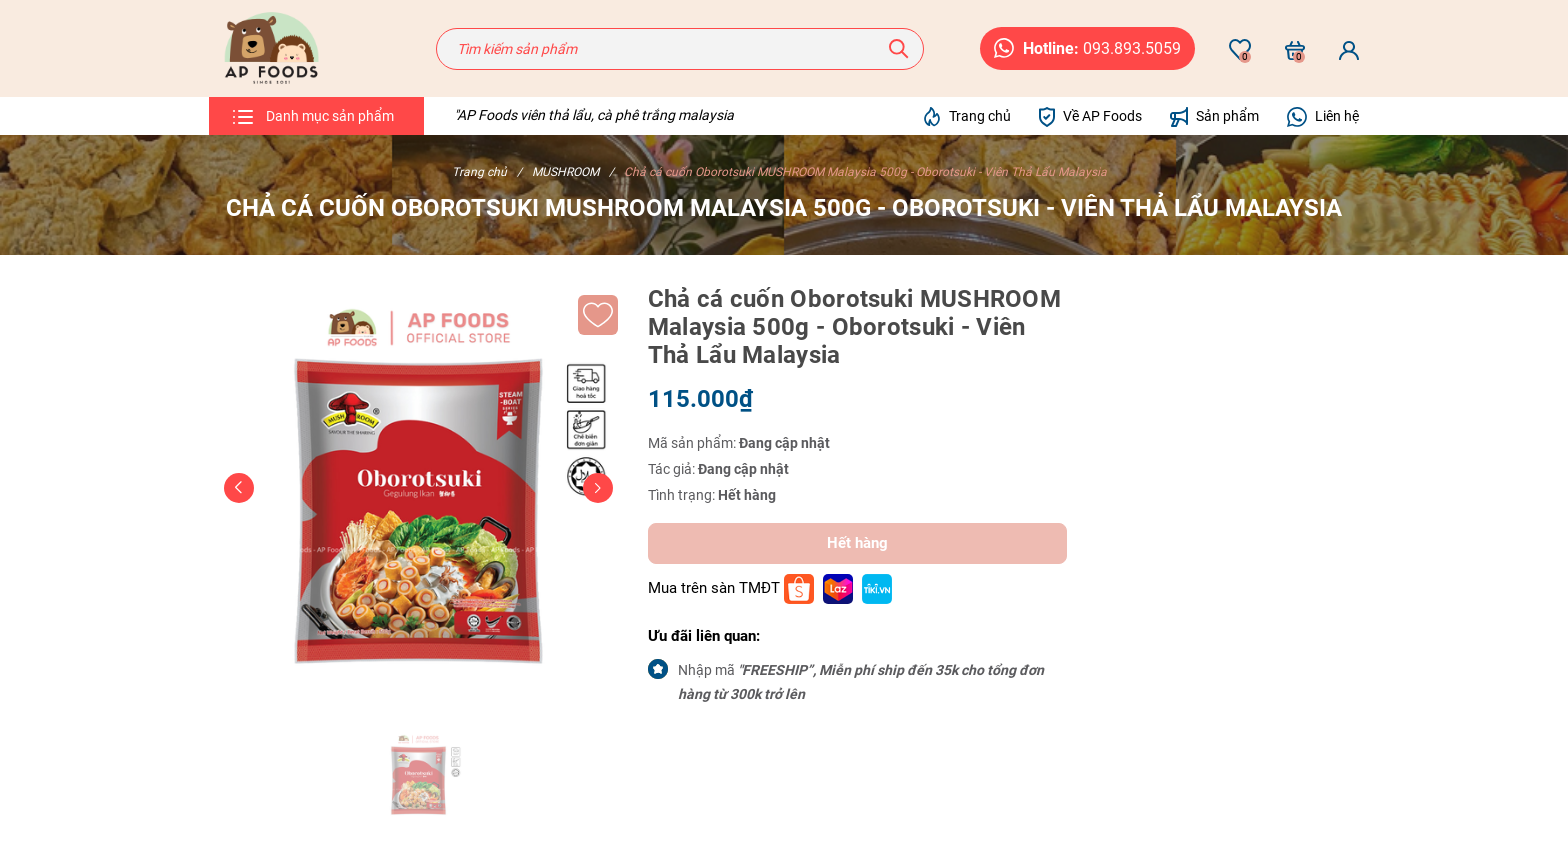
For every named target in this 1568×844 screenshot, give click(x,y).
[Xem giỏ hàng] (1295, 50)
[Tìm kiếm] (899, 49)
